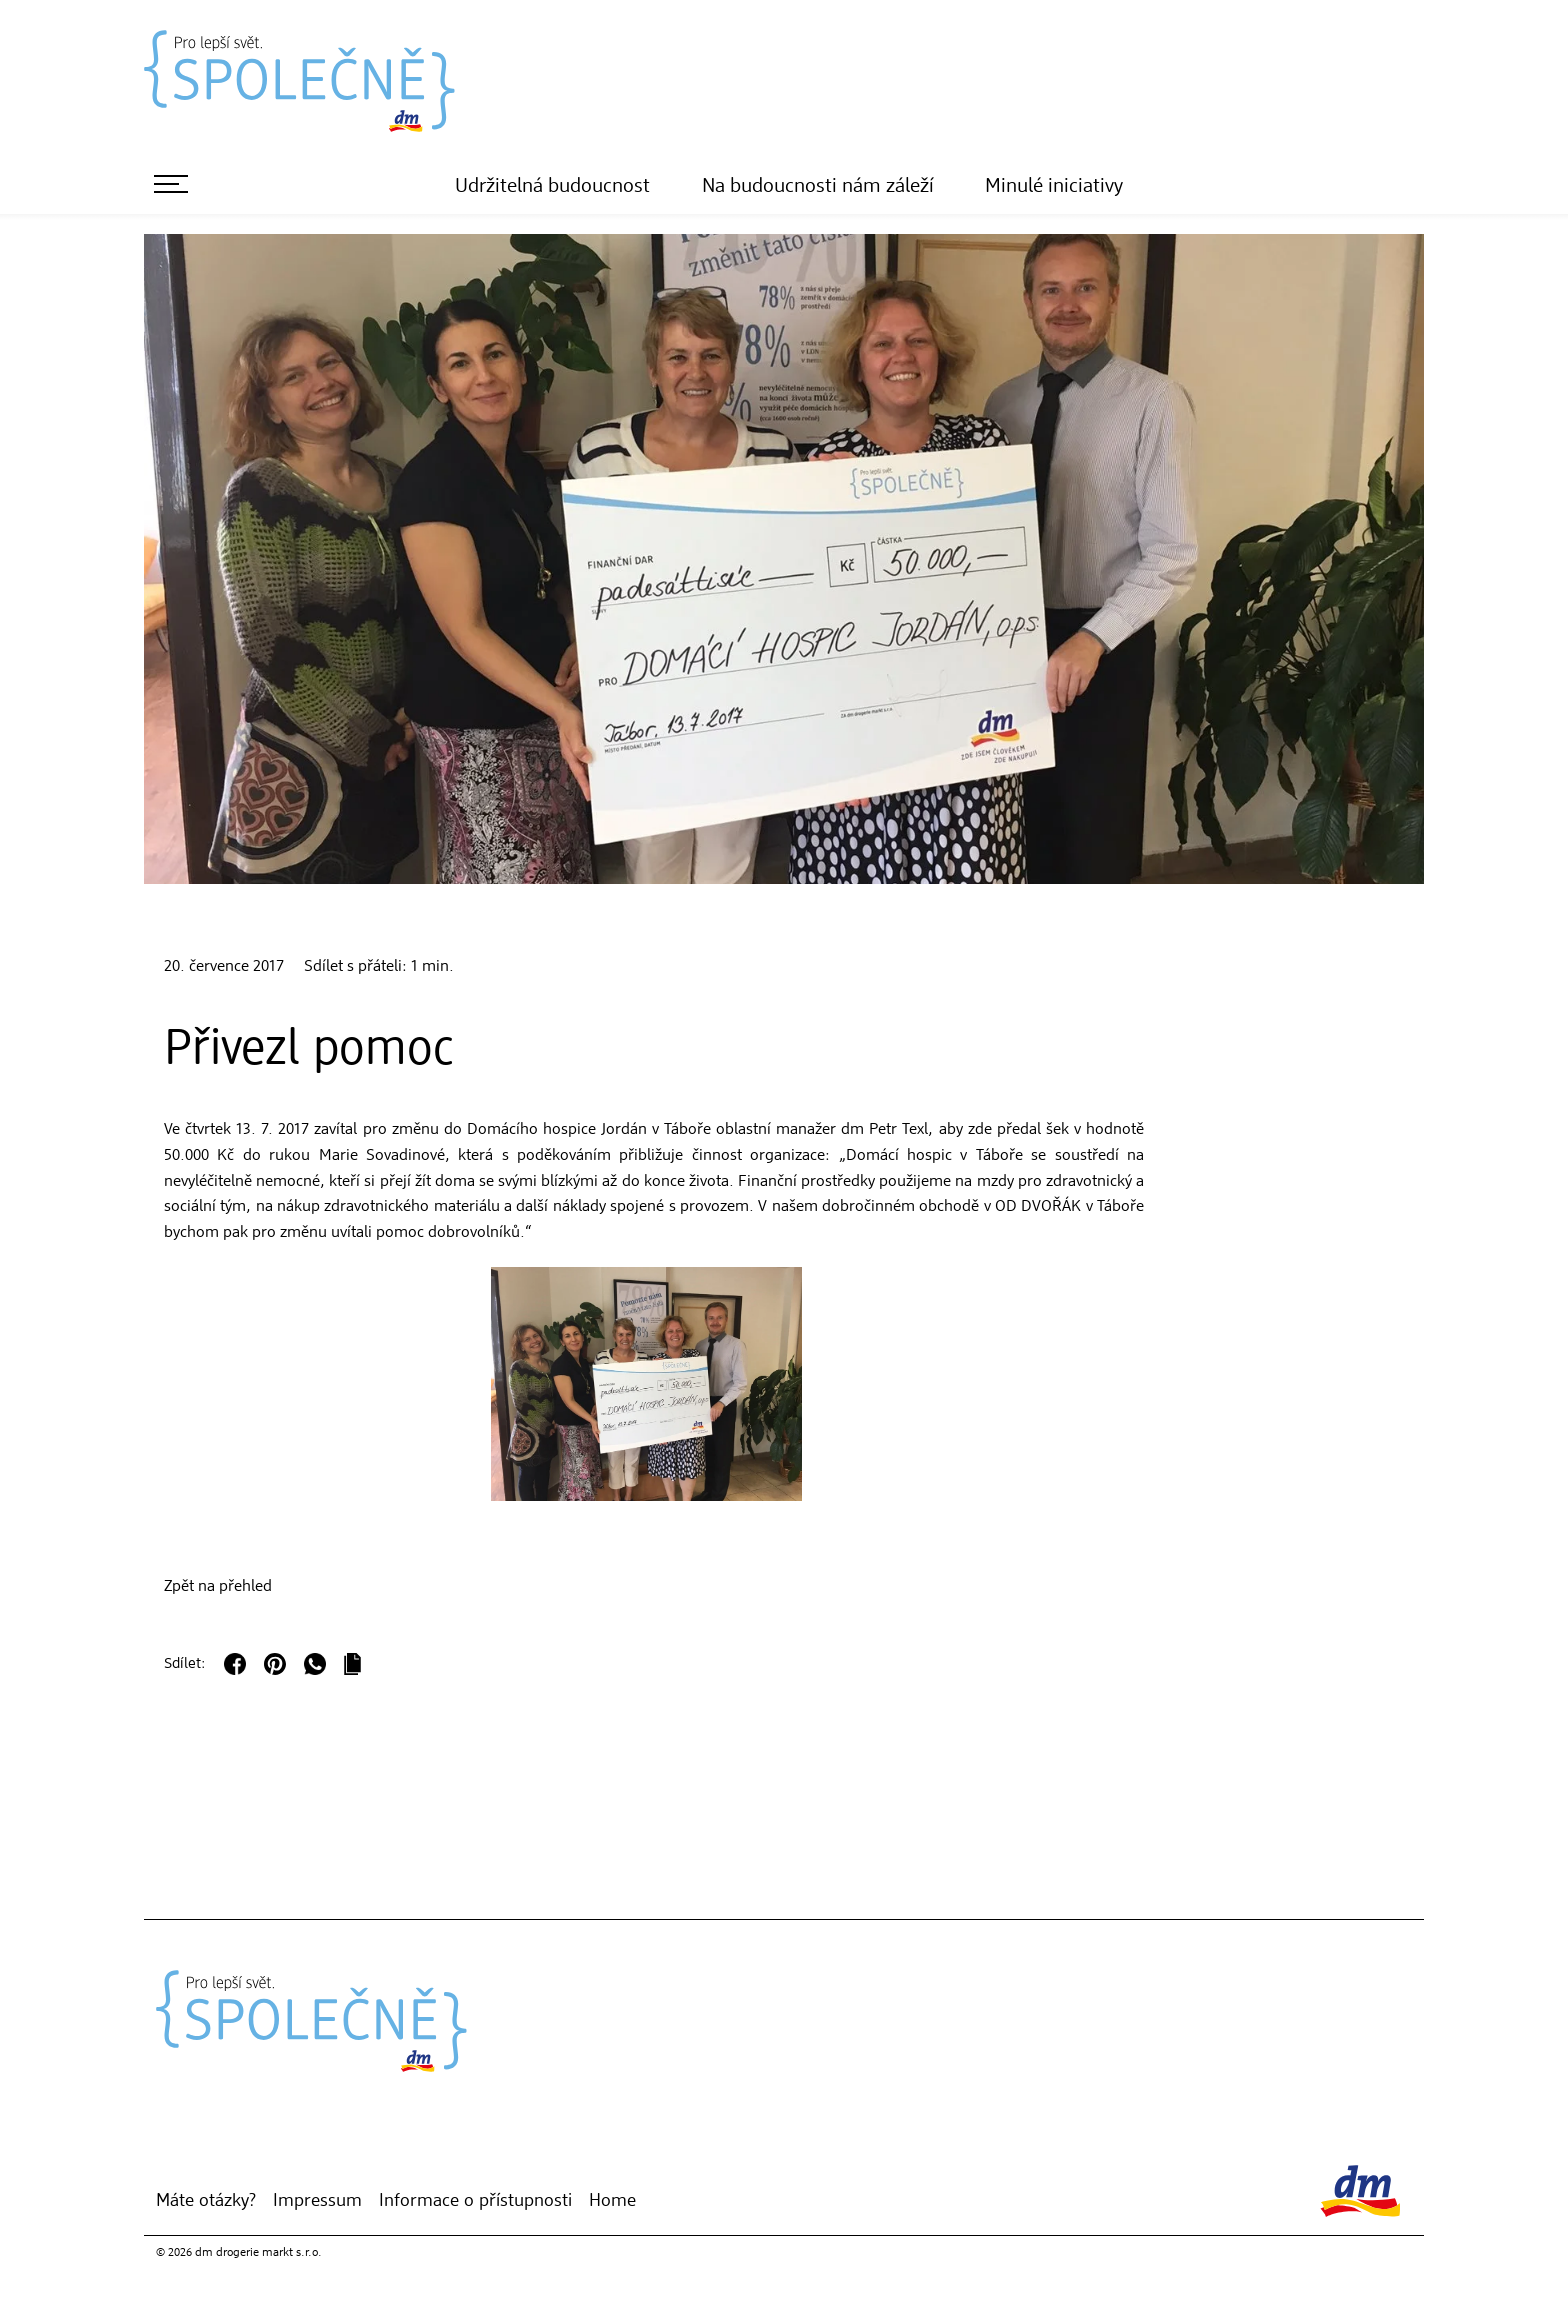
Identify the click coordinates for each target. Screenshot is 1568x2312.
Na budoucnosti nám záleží (818, 187)
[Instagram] (223, 2149)
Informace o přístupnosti (475, 2201)
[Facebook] (253, 2149)
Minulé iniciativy (1054, 187)
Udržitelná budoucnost (552, 187)
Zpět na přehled (218, 1587)
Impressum (317, 2201)
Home (612, 2201)
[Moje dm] (163, 2149)
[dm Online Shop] (193, 2149)
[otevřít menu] (171, 184)
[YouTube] (283, 2149)
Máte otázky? (206, 2201)
